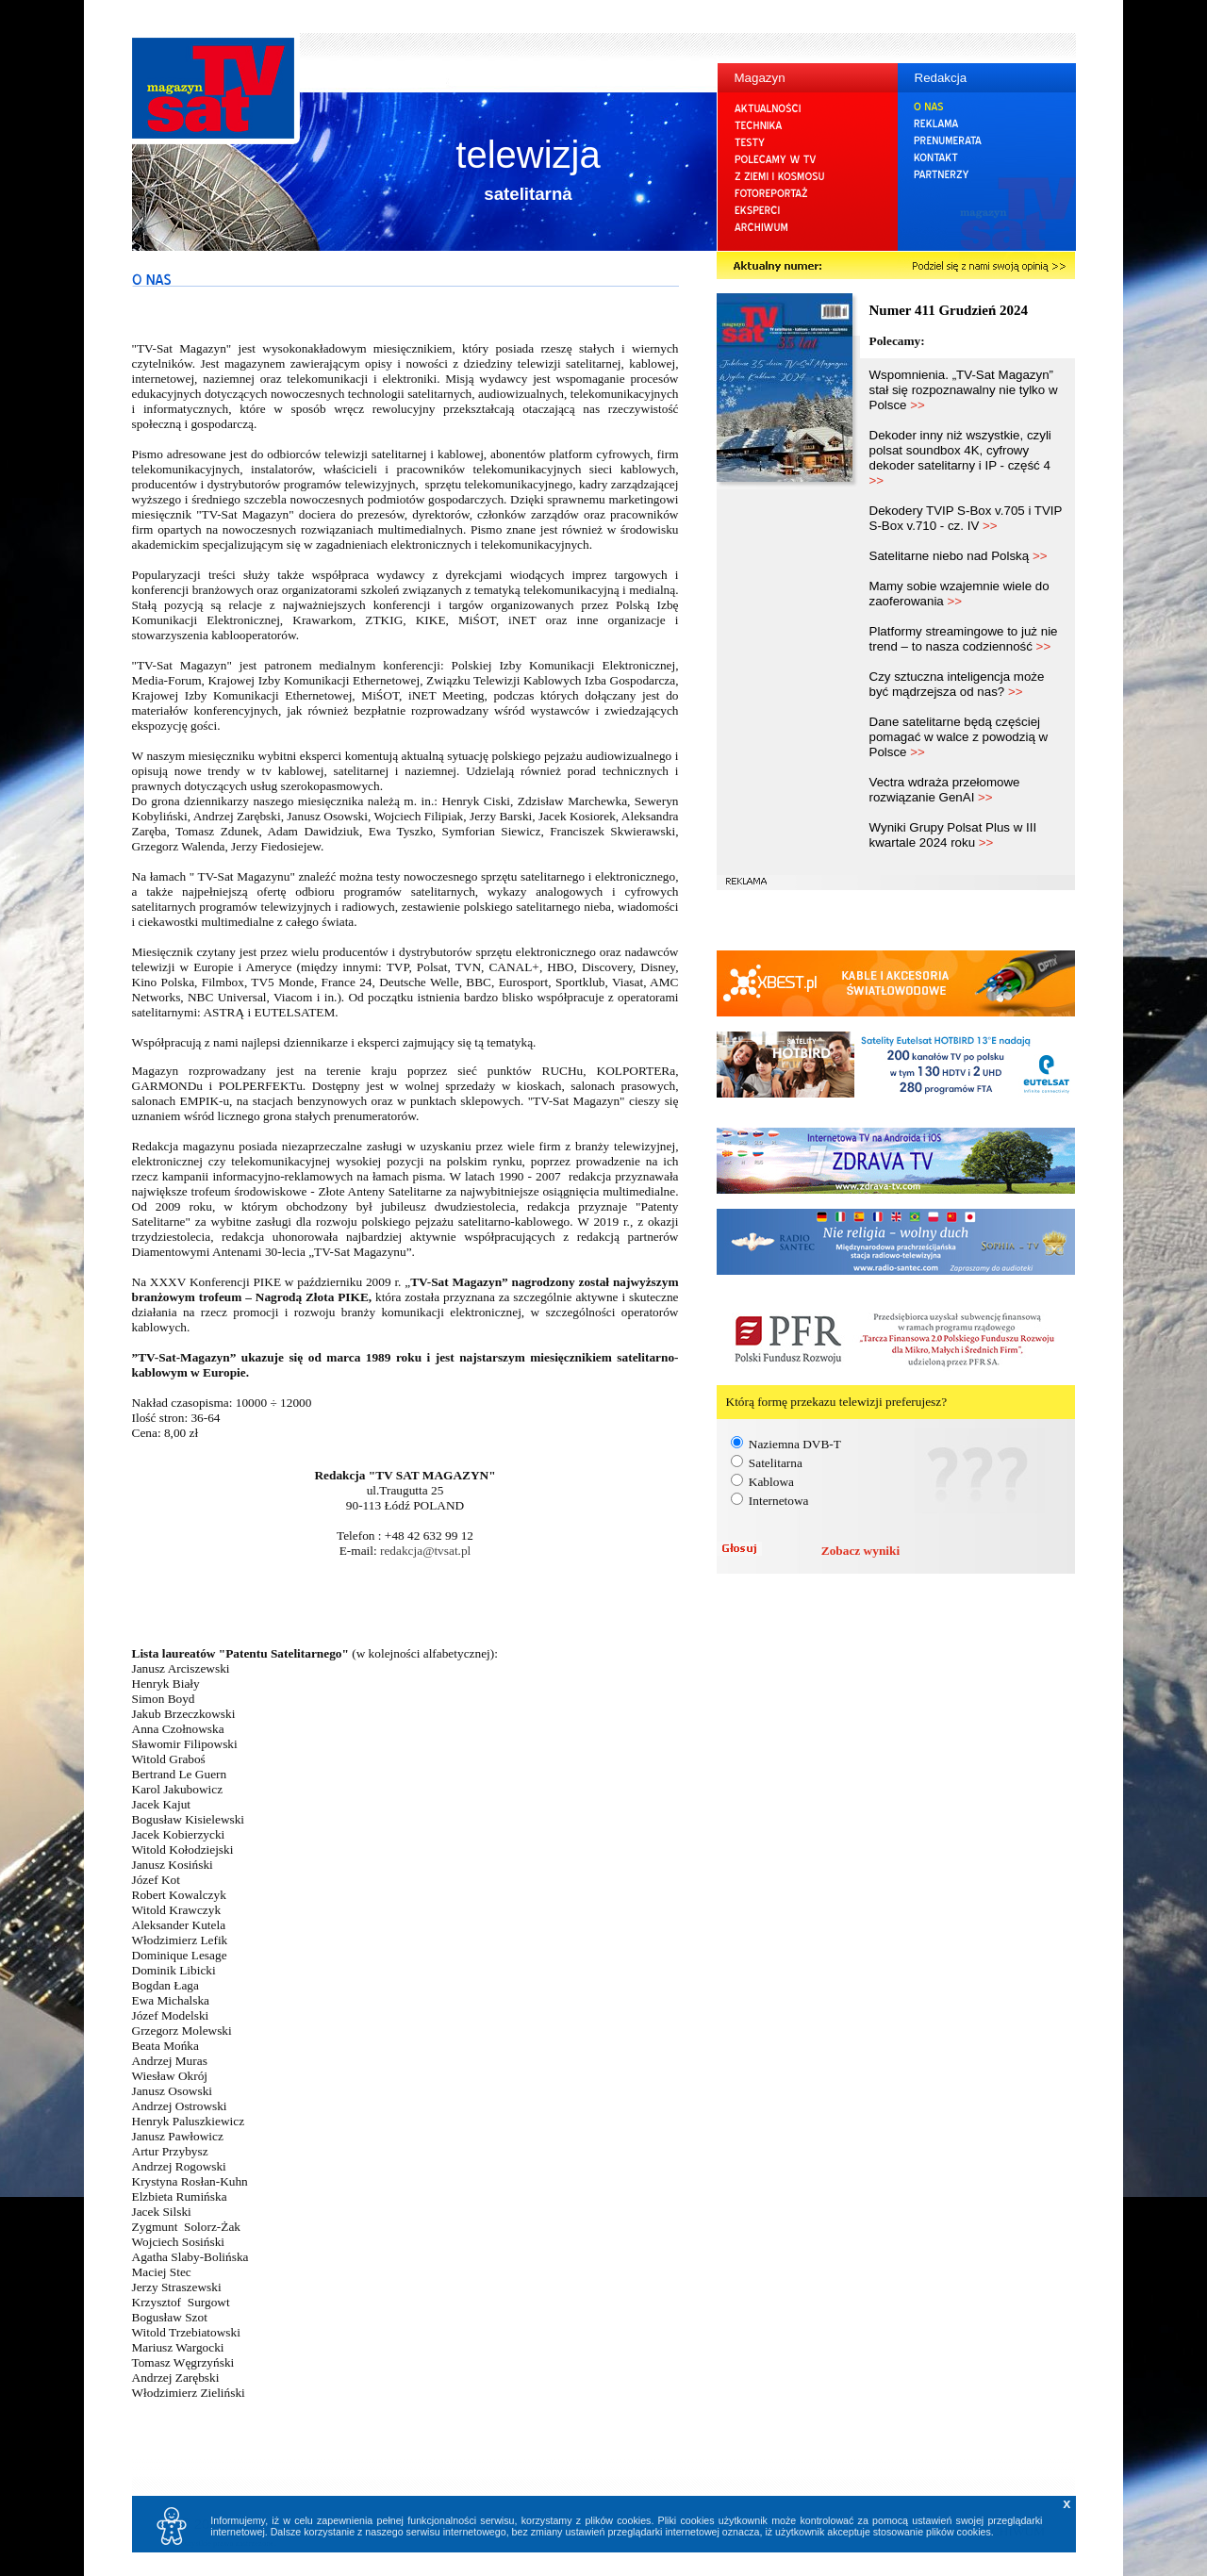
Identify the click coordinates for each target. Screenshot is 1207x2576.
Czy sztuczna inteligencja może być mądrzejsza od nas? (957, 684)
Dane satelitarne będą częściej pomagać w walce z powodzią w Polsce (959, 737)
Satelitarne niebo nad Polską (958, 556)
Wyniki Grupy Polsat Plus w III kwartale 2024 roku (953, 835)
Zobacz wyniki (860, 1551)
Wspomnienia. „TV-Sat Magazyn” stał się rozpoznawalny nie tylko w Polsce (963, 390)
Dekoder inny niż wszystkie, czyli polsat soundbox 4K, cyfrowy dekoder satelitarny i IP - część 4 (960, 457)
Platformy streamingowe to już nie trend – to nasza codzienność (963, 638)
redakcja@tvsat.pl (425, 1551)
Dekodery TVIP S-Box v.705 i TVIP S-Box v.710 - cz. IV (966, 518)
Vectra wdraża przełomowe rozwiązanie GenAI (944, 789)
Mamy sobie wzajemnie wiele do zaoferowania (959, 593)
